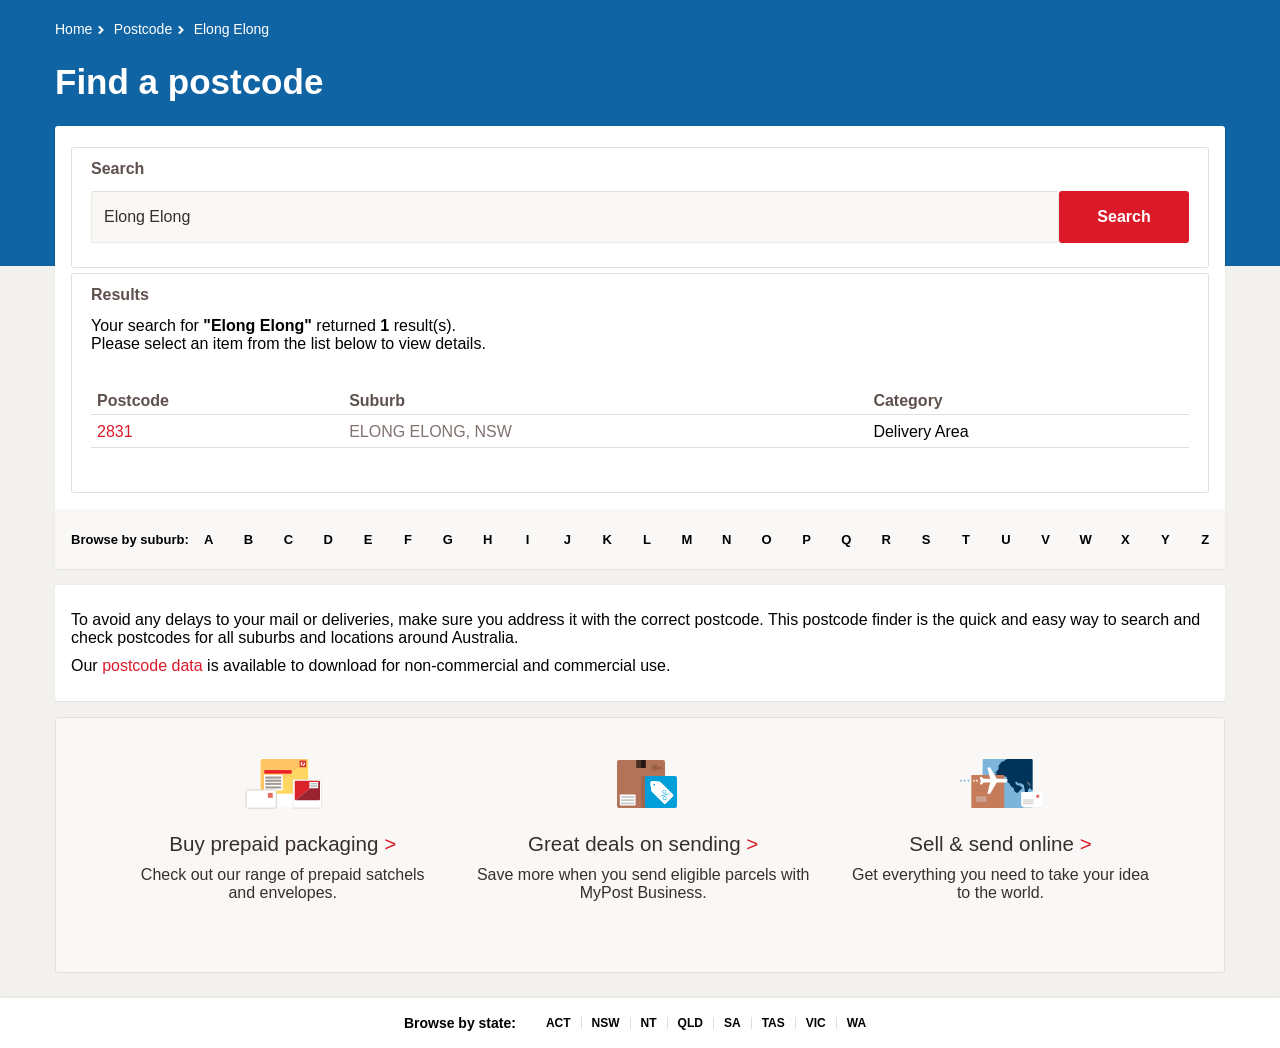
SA (732, 1023)
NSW (606, 1023)
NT (649, 1023)
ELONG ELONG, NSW (430, 431)
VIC (816, 1023)
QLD (690, 1023)
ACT (558, 1023)
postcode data (152, 665)
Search (1123, 216)
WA (856, 1023)
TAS (773, 1023)
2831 (115, 431)
